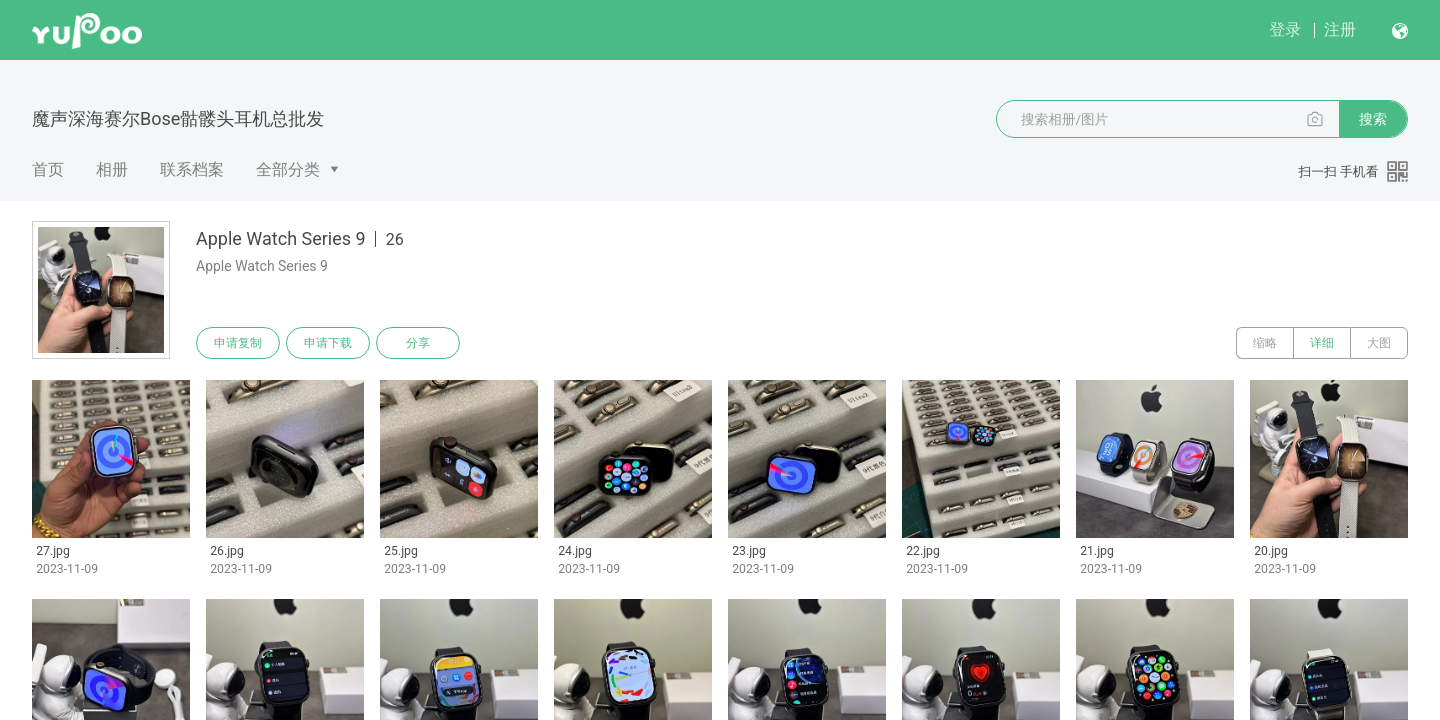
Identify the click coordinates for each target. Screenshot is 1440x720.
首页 (48, 169)
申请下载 (328, 343)
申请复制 (238, 343)
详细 (1322, 343)
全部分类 (288, 169)
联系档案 (192, 169)
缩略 (1265, 343)
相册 (112, 169)
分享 (418, 343)
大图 (1379, 343)
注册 (1340, 29)
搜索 (1373, 119)
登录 (1285, 29)
